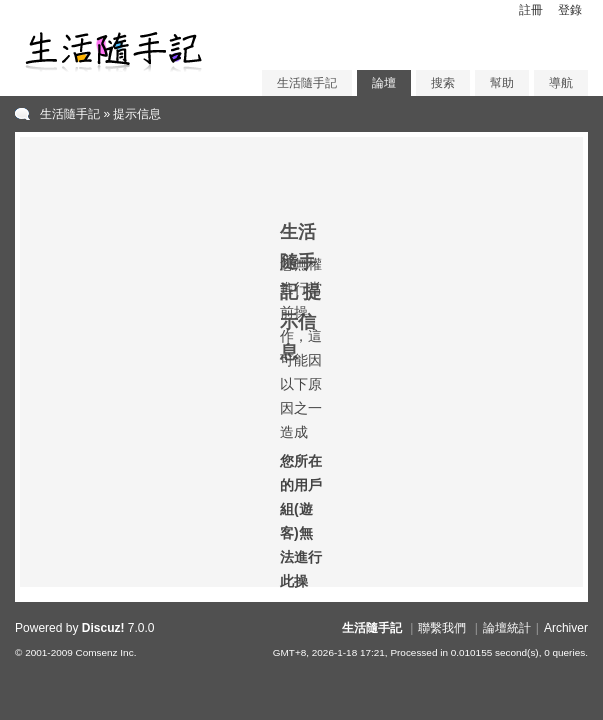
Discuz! (103, 628)
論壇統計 (507, 628)
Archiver (566, 628)
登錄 (570, 10)
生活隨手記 (307, 83)
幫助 (502, 83)
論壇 (384, 83)
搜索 (443, 83)
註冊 (531, 10)
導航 (561, 83)
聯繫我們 (442, 628)
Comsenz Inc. (106, 652)
